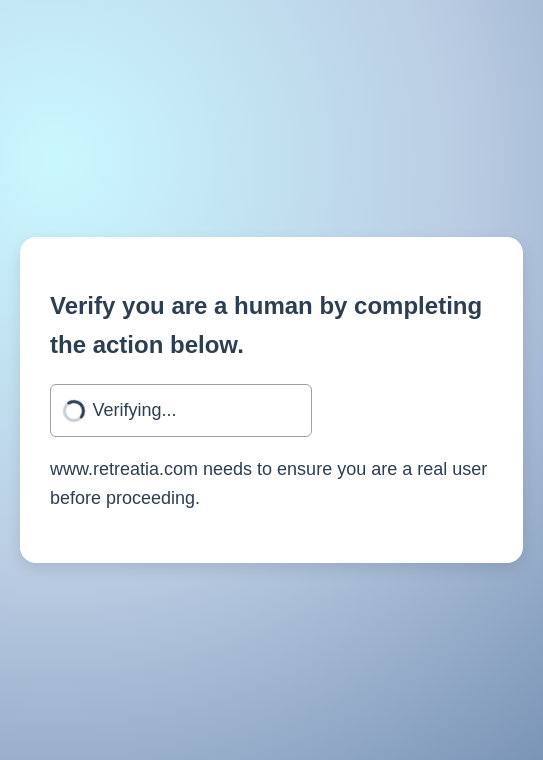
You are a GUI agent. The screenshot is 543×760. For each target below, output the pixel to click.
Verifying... (135, 410)
